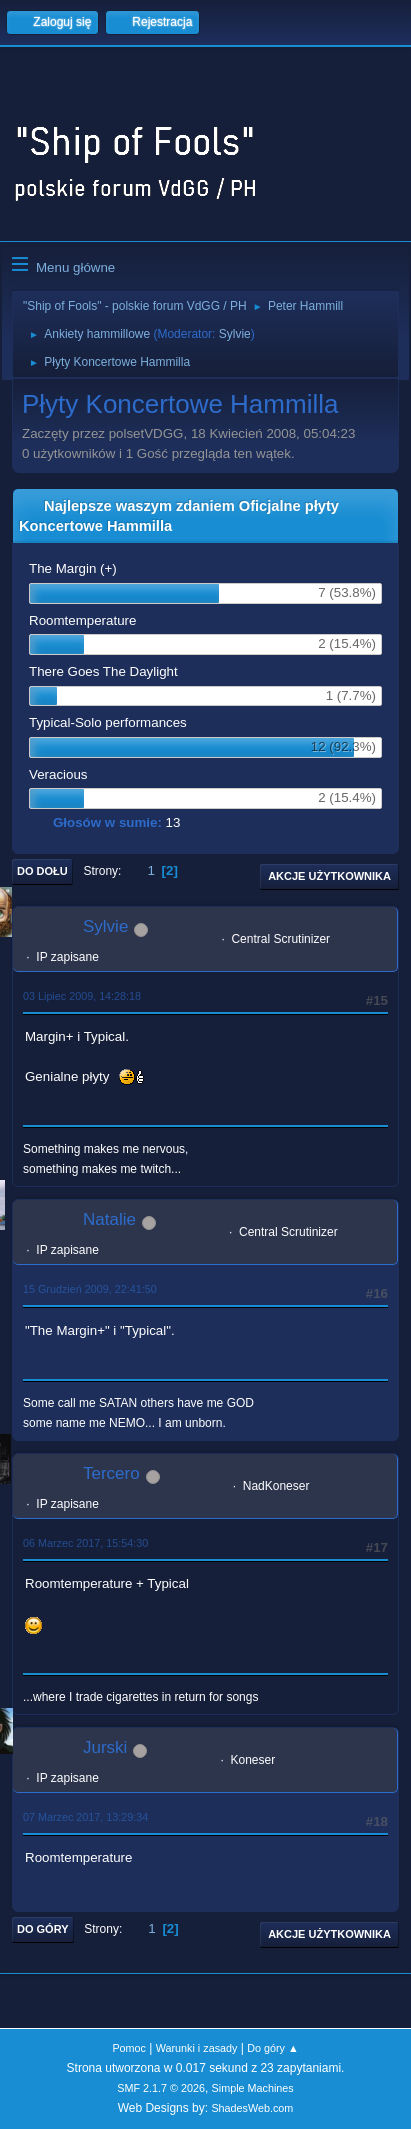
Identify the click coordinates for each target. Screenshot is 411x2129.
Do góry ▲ (272, 2048)
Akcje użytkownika (329, 876)
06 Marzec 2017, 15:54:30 (85, 1543)
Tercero (111, 1473)
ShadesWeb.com (252, 2108)
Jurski (105, 1747)
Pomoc (129, 2048)
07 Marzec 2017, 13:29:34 (85, 1817)
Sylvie (235, 334)
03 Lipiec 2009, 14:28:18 (82, 996)
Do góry (43, 1929)
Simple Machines (253, 2088)
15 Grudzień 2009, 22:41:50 (90, 1289)
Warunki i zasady (197, 2048)
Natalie (109, 1219)
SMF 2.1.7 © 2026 (161, 2088)
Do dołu (42, 871)
